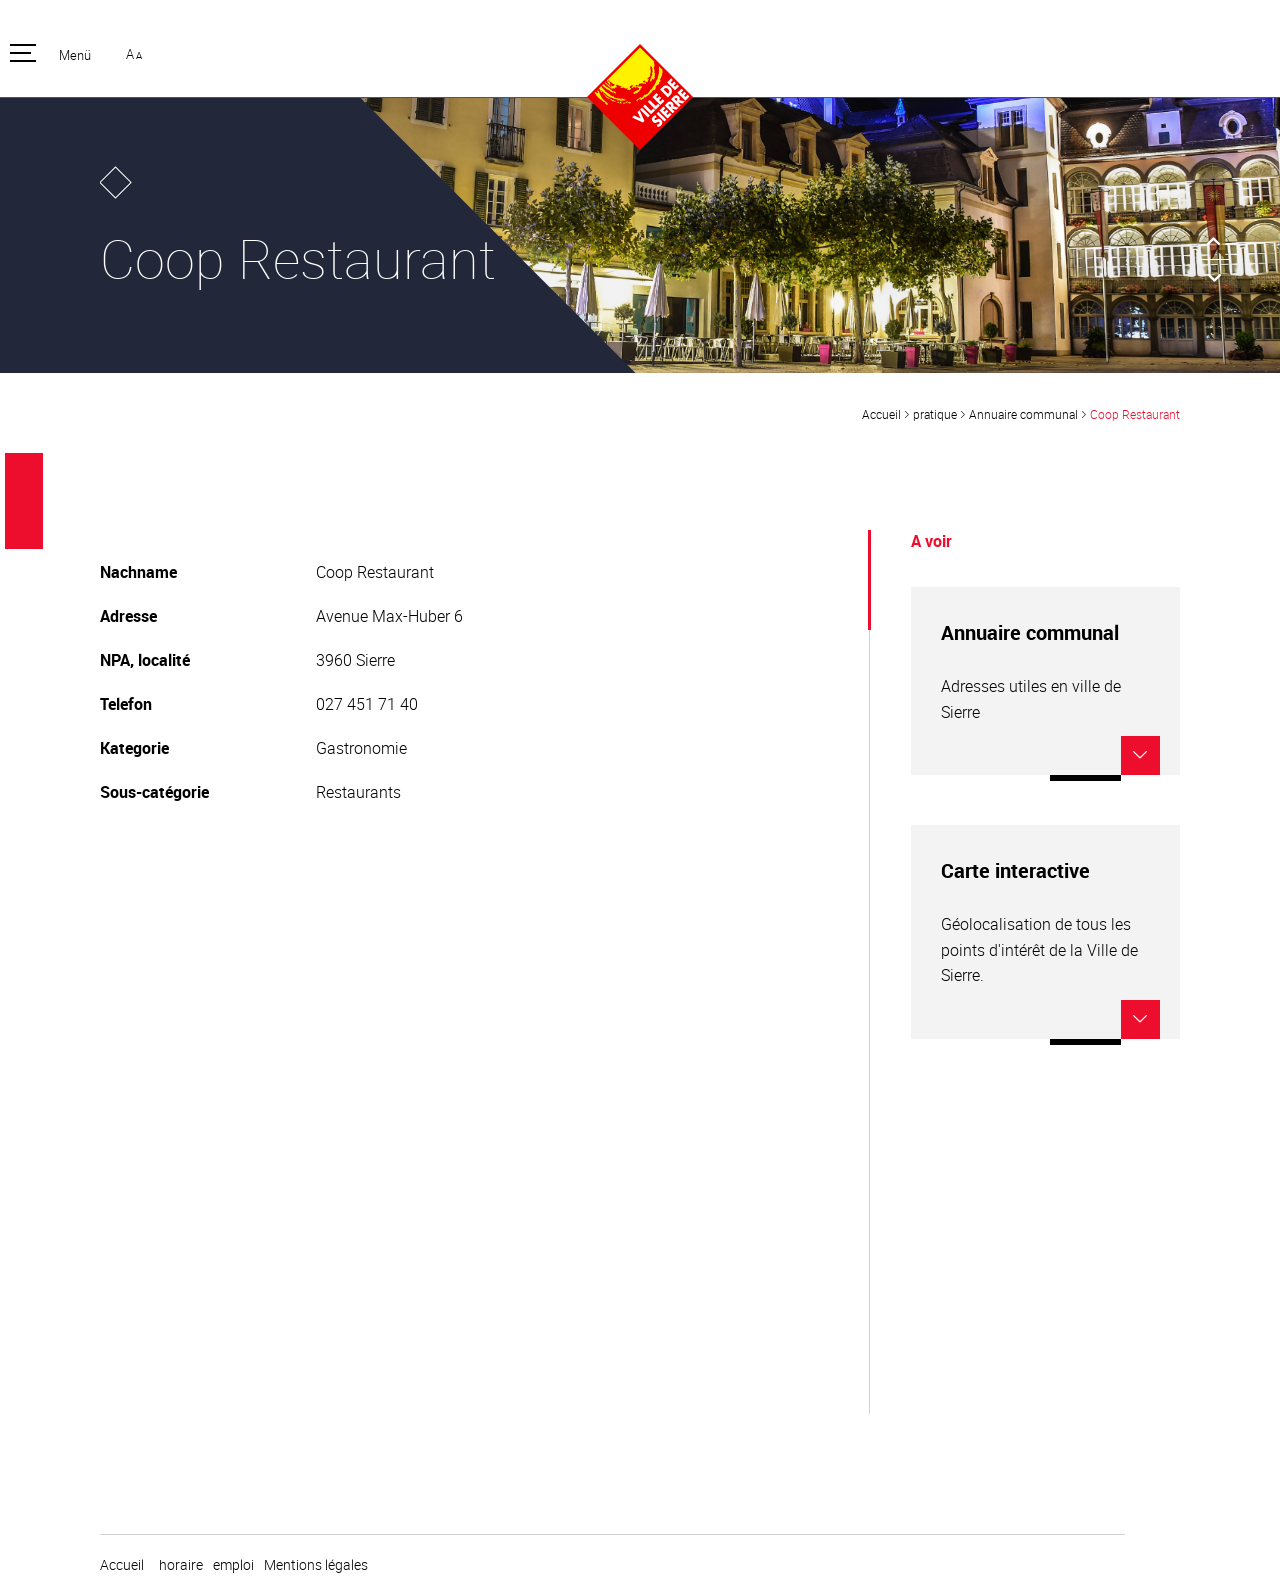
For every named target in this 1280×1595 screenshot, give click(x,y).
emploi (233, 1565)
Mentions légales (316, 1565)
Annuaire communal (1023, 414)
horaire (181, 1565)
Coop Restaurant (1135, 414)
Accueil (881, 414)
